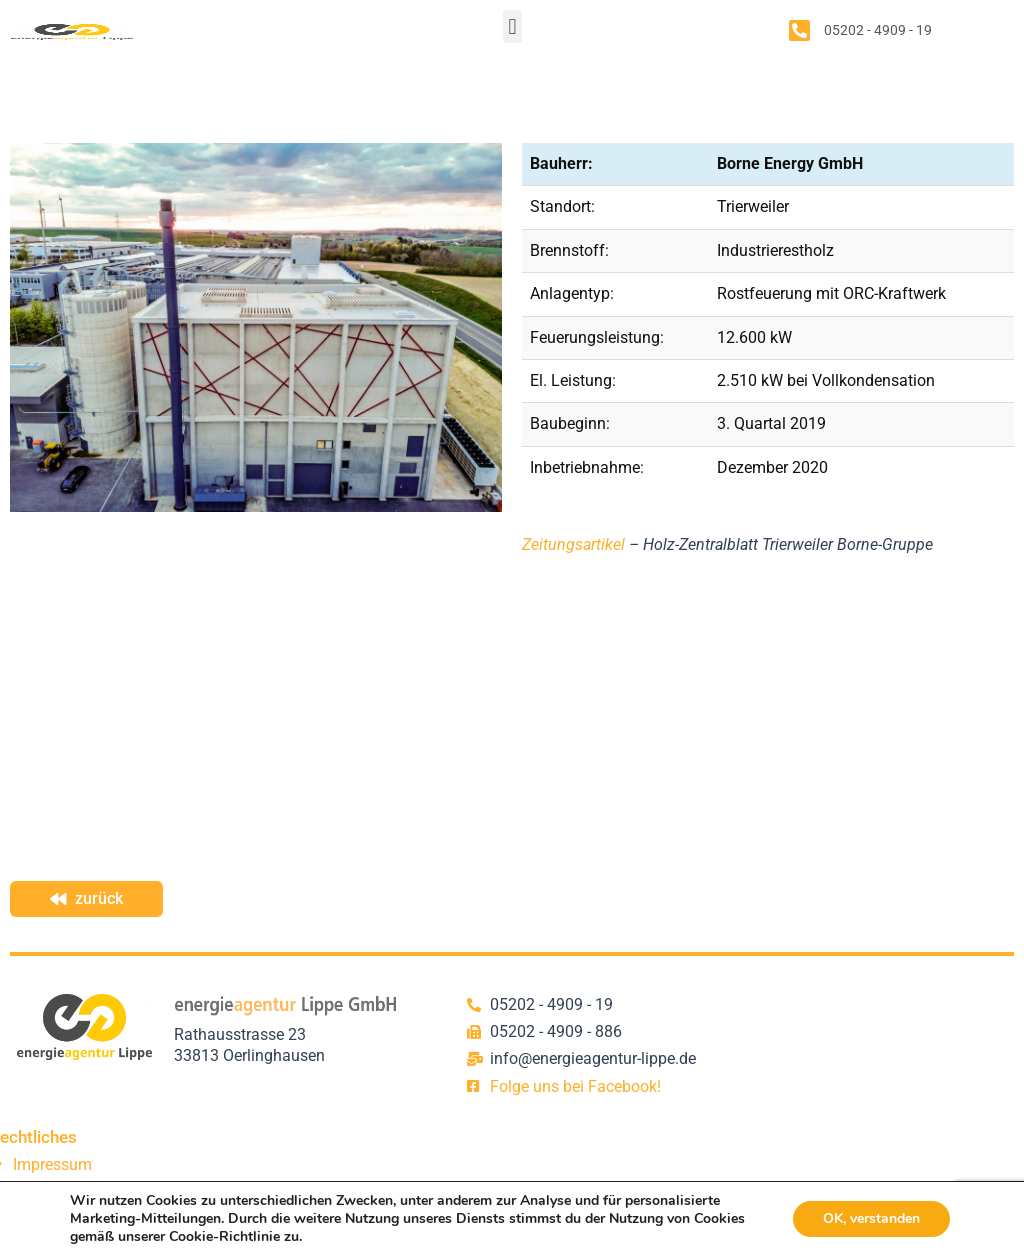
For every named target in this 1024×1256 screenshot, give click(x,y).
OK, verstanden (871, 1218)
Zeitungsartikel (573, 544)
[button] (512, 26)
